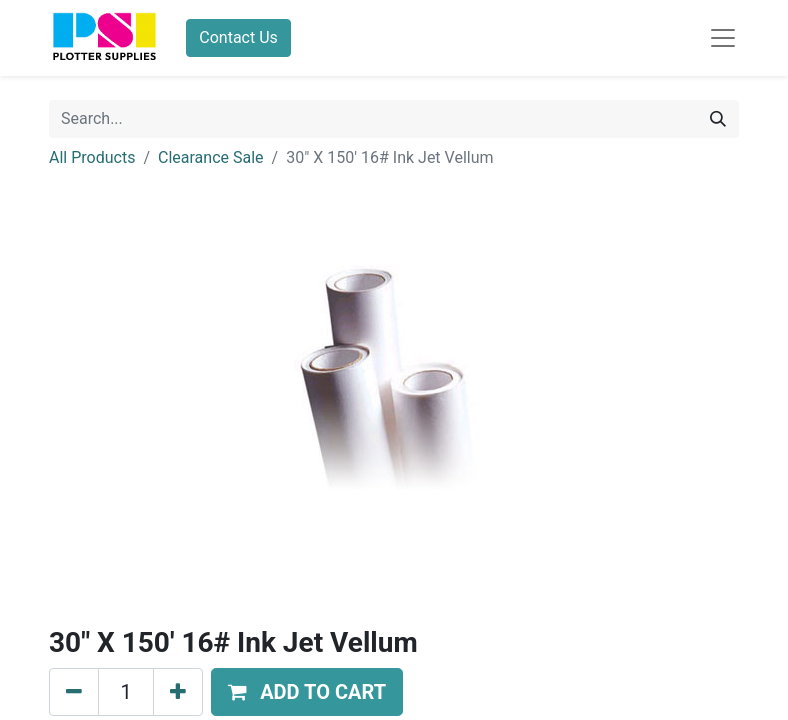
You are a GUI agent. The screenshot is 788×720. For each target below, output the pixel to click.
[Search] (718, 119)
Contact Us (238, 37)
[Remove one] (74, 692)
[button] (307, 692)
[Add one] (178, 692)
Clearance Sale (211, 157)
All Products (92, 157)
